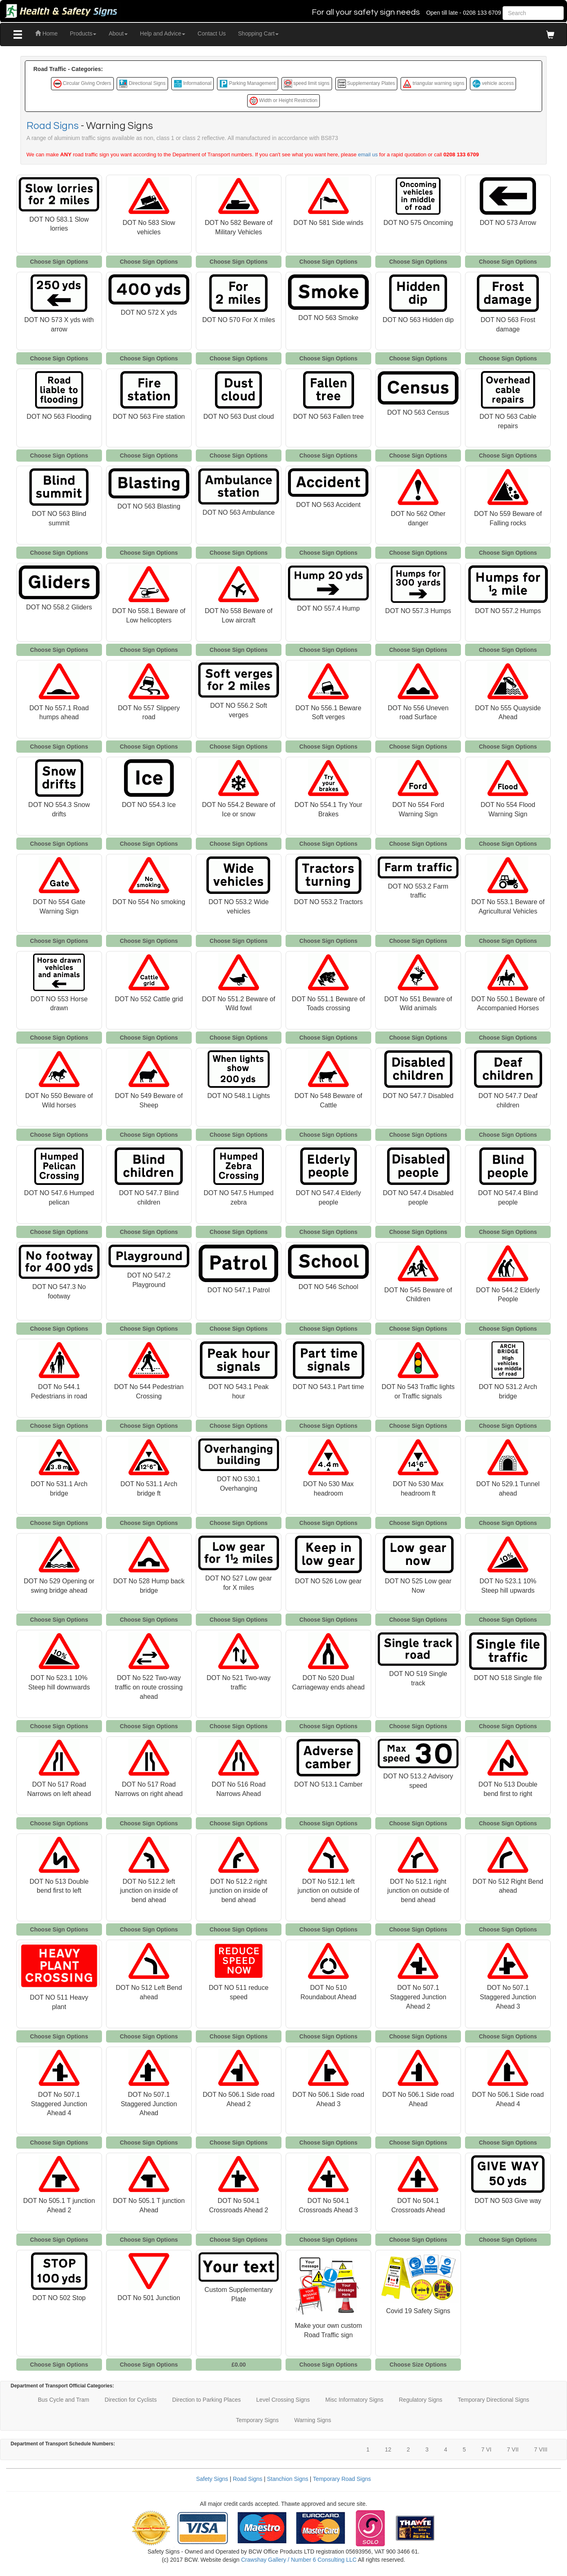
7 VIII (540, 2449)
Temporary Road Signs (342, 2479)
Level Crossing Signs (283, 2399)
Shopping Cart (258, 33)
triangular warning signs (433, 84)
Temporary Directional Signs (493, 2399)
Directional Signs (142, 84)
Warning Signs (312, 2420)
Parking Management (247, 84)
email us (368, 154)
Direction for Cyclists (131, 2399)
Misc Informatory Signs (354, 2399)
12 (388, 2449)
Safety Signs (212, 2479)
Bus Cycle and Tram (63, 2399)
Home (46, 33)
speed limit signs (307, 84)
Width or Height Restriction (283, 101)
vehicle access (493, 84)
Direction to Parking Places (206, 2399)
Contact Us (211, 33)
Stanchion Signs (287, 2479)
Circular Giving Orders (82, 84)
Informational (193, 84)
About (118, 33)
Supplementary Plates (366, 84)
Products (83, 33)
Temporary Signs (257, 2420)
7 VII (513, 2449)
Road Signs (53, 125)
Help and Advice (162, 33)
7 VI (486, 2449)
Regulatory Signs (421, 2399)
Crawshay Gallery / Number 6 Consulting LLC (299, 2559)
